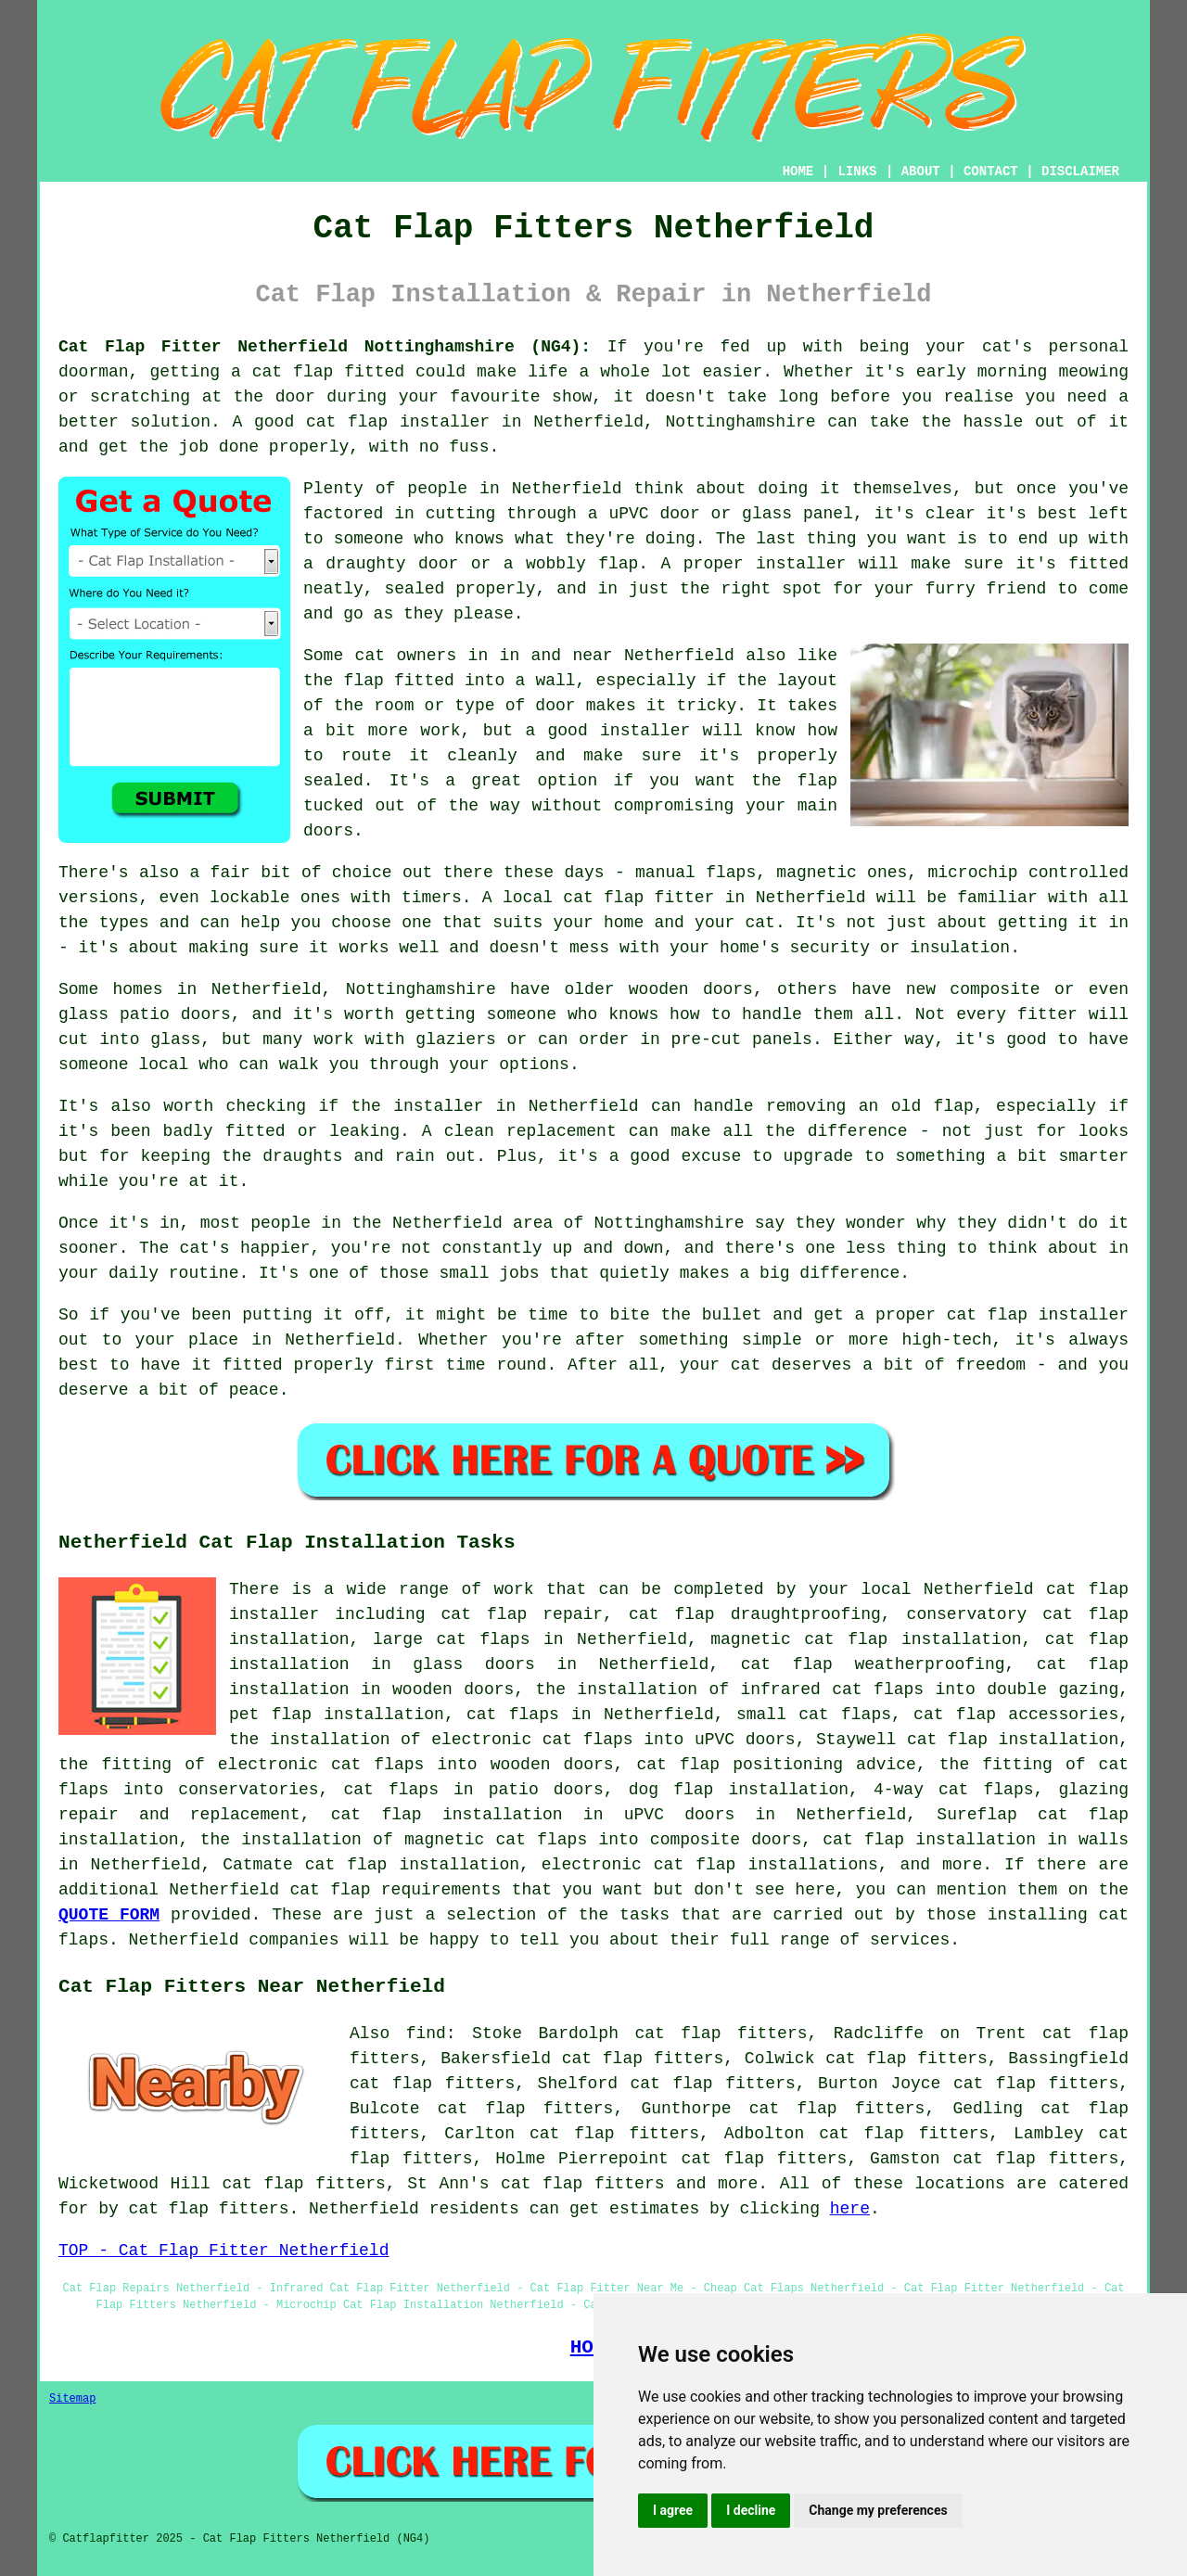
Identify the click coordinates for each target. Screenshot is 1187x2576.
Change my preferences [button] (878, 2510)
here (850, 2209)
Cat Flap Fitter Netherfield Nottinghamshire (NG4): (324, 347)
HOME (798, 171)
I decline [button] (750, 2510)
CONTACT (991, 171)
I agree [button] (673, 2510)
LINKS (856, 171)
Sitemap (72, 2398)
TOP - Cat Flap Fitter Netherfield (223, 2250)
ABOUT (920, 171)
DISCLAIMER (1080, 171)
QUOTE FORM (109, 1915)
